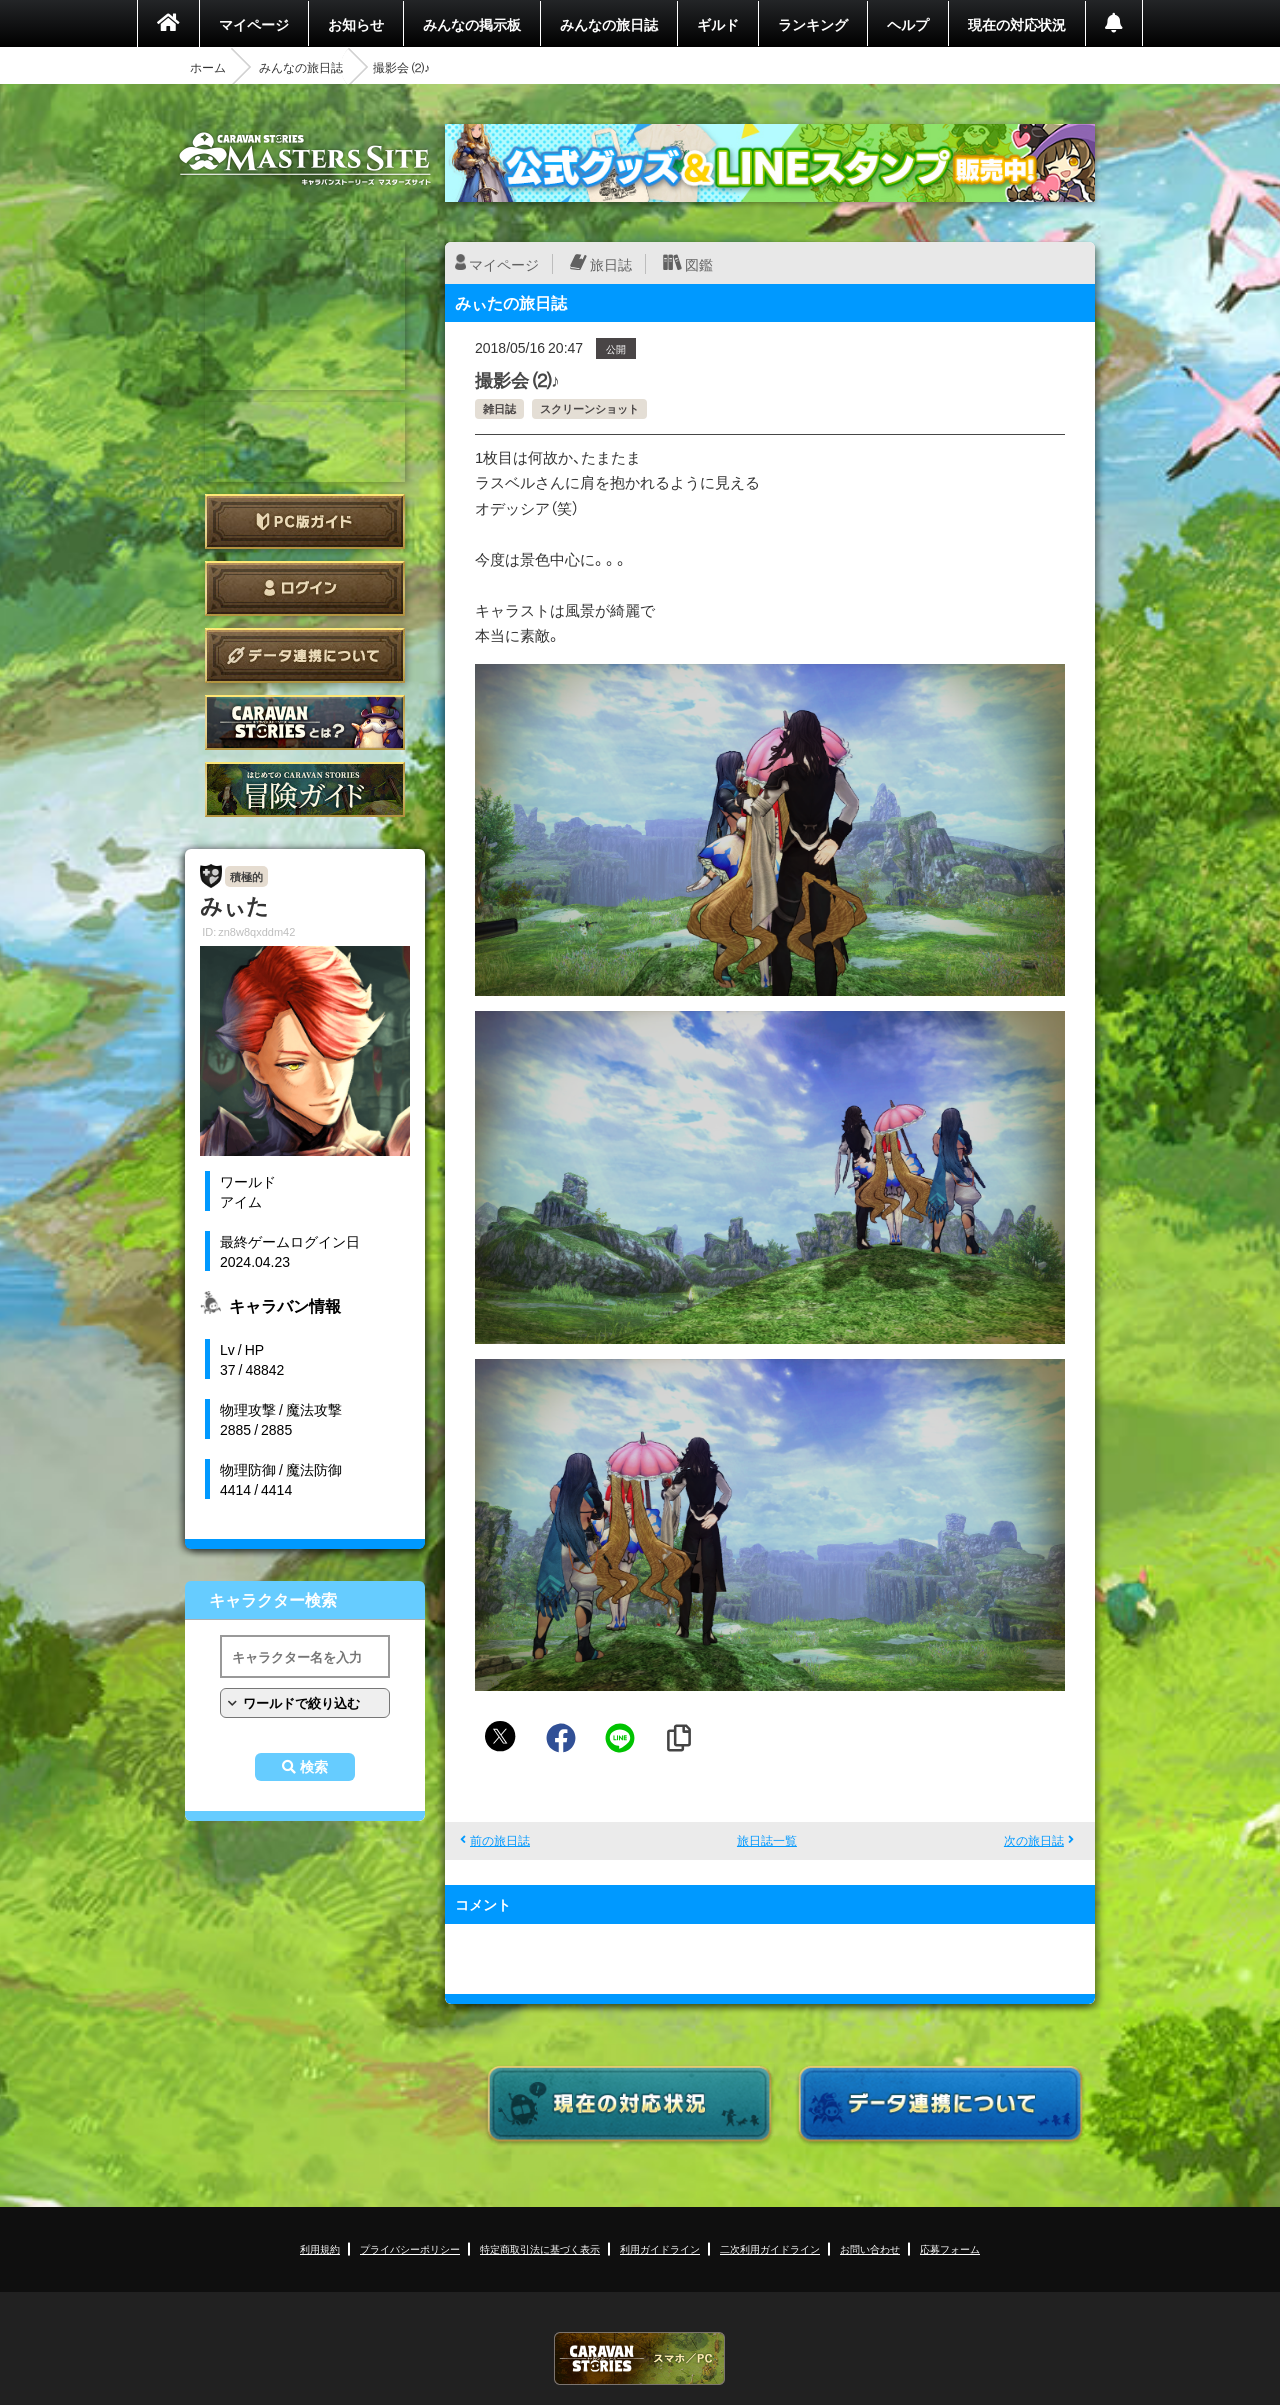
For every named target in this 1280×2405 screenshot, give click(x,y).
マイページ (254, 24)
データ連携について (305, 655)
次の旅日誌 (1034, 1840)
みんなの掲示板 (472, 24)
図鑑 (699, 264)
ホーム (208, 67)
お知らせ (356, 24)
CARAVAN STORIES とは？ (305, 722)
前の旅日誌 (500, 1840)
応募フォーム (950, 2248)
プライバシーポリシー (410, 2248)
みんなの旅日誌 (609, 24)
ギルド (718, 24)
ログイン (305, 588)
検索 (314, 1767)
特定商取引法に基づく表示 (540, 2248)
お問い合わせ (870, 2248)
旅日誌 (611, 264)
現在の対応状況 (1017, 24)
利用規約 (320, 2248)
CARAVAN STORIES (640, 2358)
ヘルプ (908, 24)
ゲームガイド (305, 789)
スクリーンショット (589, 408)
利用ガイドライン (660, 2248)
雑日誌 (499, 408)
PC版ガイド (305, 521)
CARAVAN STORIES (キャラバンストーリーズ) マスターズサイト (305, 159)
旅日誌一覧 (767, 1840)
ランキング (813, 24)
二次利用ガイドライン (770, 2248)
